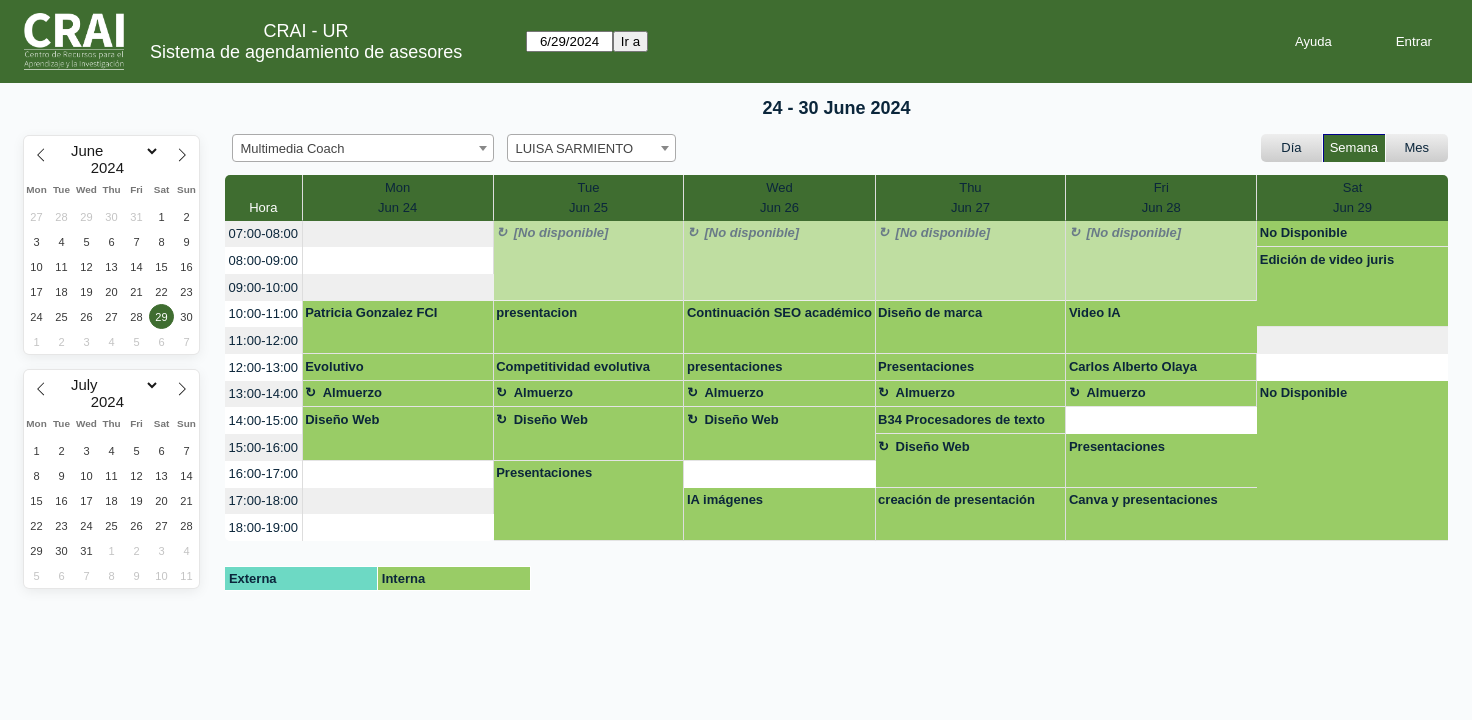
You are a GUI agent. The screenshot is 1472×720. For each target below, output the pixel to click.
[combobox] (363, 148)
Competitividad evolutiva (573, 366)
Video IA (1095, 312)
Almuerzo (352, 392)
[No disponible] (561, 232)
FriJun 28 (1161, 197)
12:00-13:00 (263, 367)
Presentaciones (926, 366)
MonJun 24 (397, 197)
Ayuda (1313, 41)
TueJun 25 (588, 197)
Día (1291, 147)
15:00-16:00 (263, 447)
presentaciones (734, 366)
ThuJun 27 (970, 197)
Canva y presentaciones (1143, 499)
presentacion (536, 312)
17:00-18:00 (263, 500)
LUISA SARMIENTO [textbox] (575, 148)
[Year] (112, 168)
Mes (1417, 147)
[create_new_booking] (398, 234)
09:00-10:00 (263, 287)
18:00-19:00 (263, 527)
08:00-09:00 (263, 260)
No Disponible (1303, 232)
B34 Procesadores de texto (961, 419)
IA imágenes (725, 499)
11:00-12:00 (263, 340)
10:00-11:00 (263, 313)
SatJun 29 (1352, 197)
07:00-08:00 (263, 233)
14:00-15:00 (263, 420)
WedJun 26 (779, 197)
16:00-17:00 (263, 473)
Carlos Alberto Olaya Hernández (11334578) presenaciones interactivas (1152, 370)
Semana (1354, 147)
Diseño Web (342, 419)
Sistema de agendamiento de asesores (306, 52)
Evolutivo (334, 366)
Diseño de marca (930, 312)
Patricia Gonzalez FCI (371, 312)
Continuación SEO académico (779, 312)
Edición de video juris (1327, 259)
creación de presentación (956, 499)
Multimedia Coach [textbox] (293, 148)
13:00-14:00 (263, 393)
